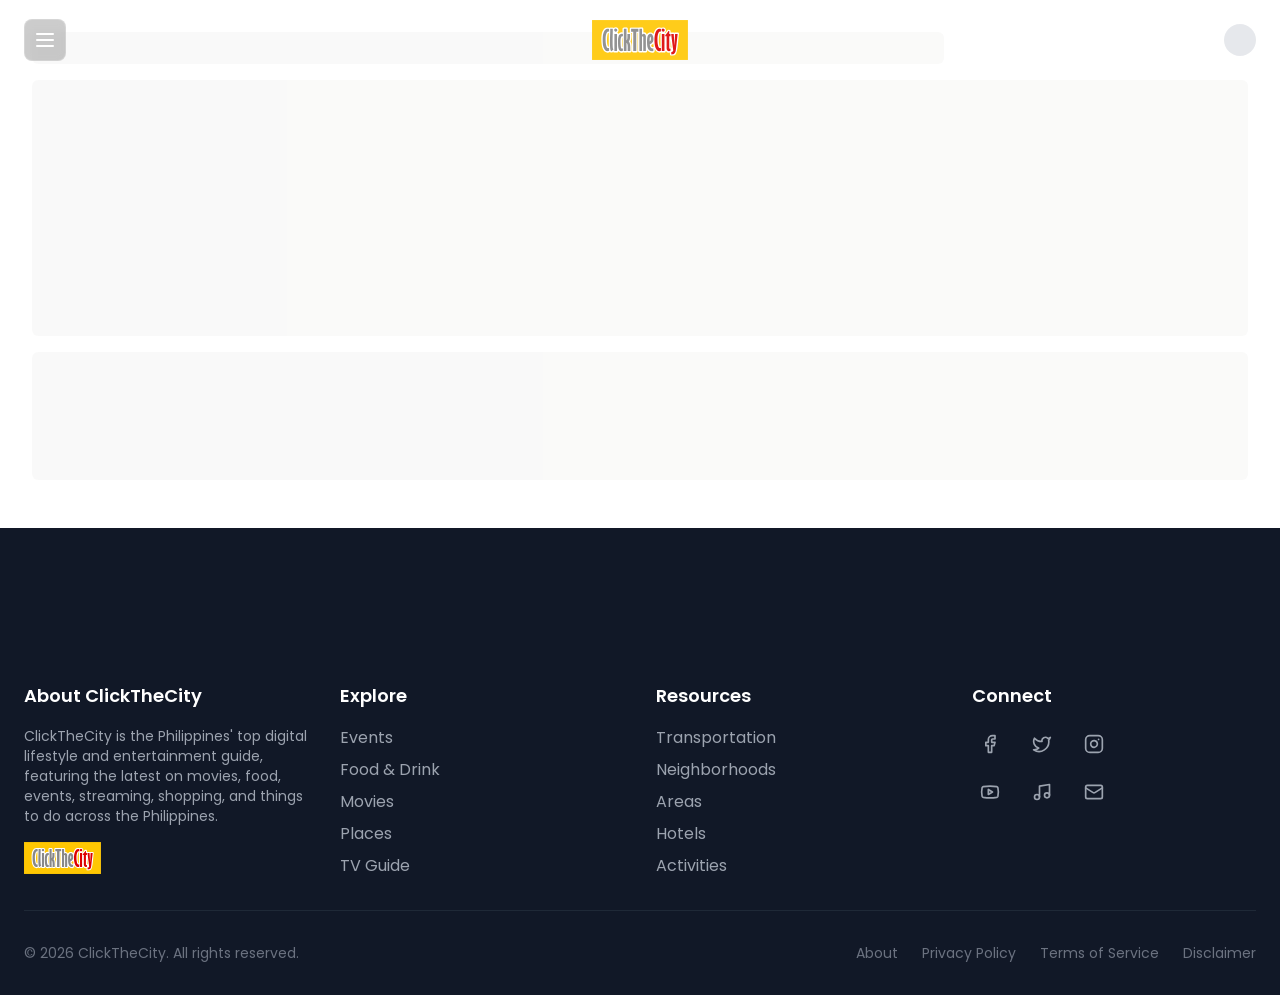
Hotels (681, 833)
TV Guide (375, 865)
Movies (367, 801)
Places (366, 833)
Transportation (716, 737)
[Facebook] (992, 744)
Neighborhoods (716, 769)
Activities (691, 865)
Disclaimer (1219, 953)
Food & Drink (390, 769)
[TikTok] (1044, 792)
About (877, 953)
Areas (679, 801)
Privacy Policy (969, 953)
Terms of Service (1099, 953)
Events (366, 737)
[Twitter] (1044, 744)
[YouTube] (992, 792)
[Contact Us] (1096, 792)
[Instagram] (1096, 744)
